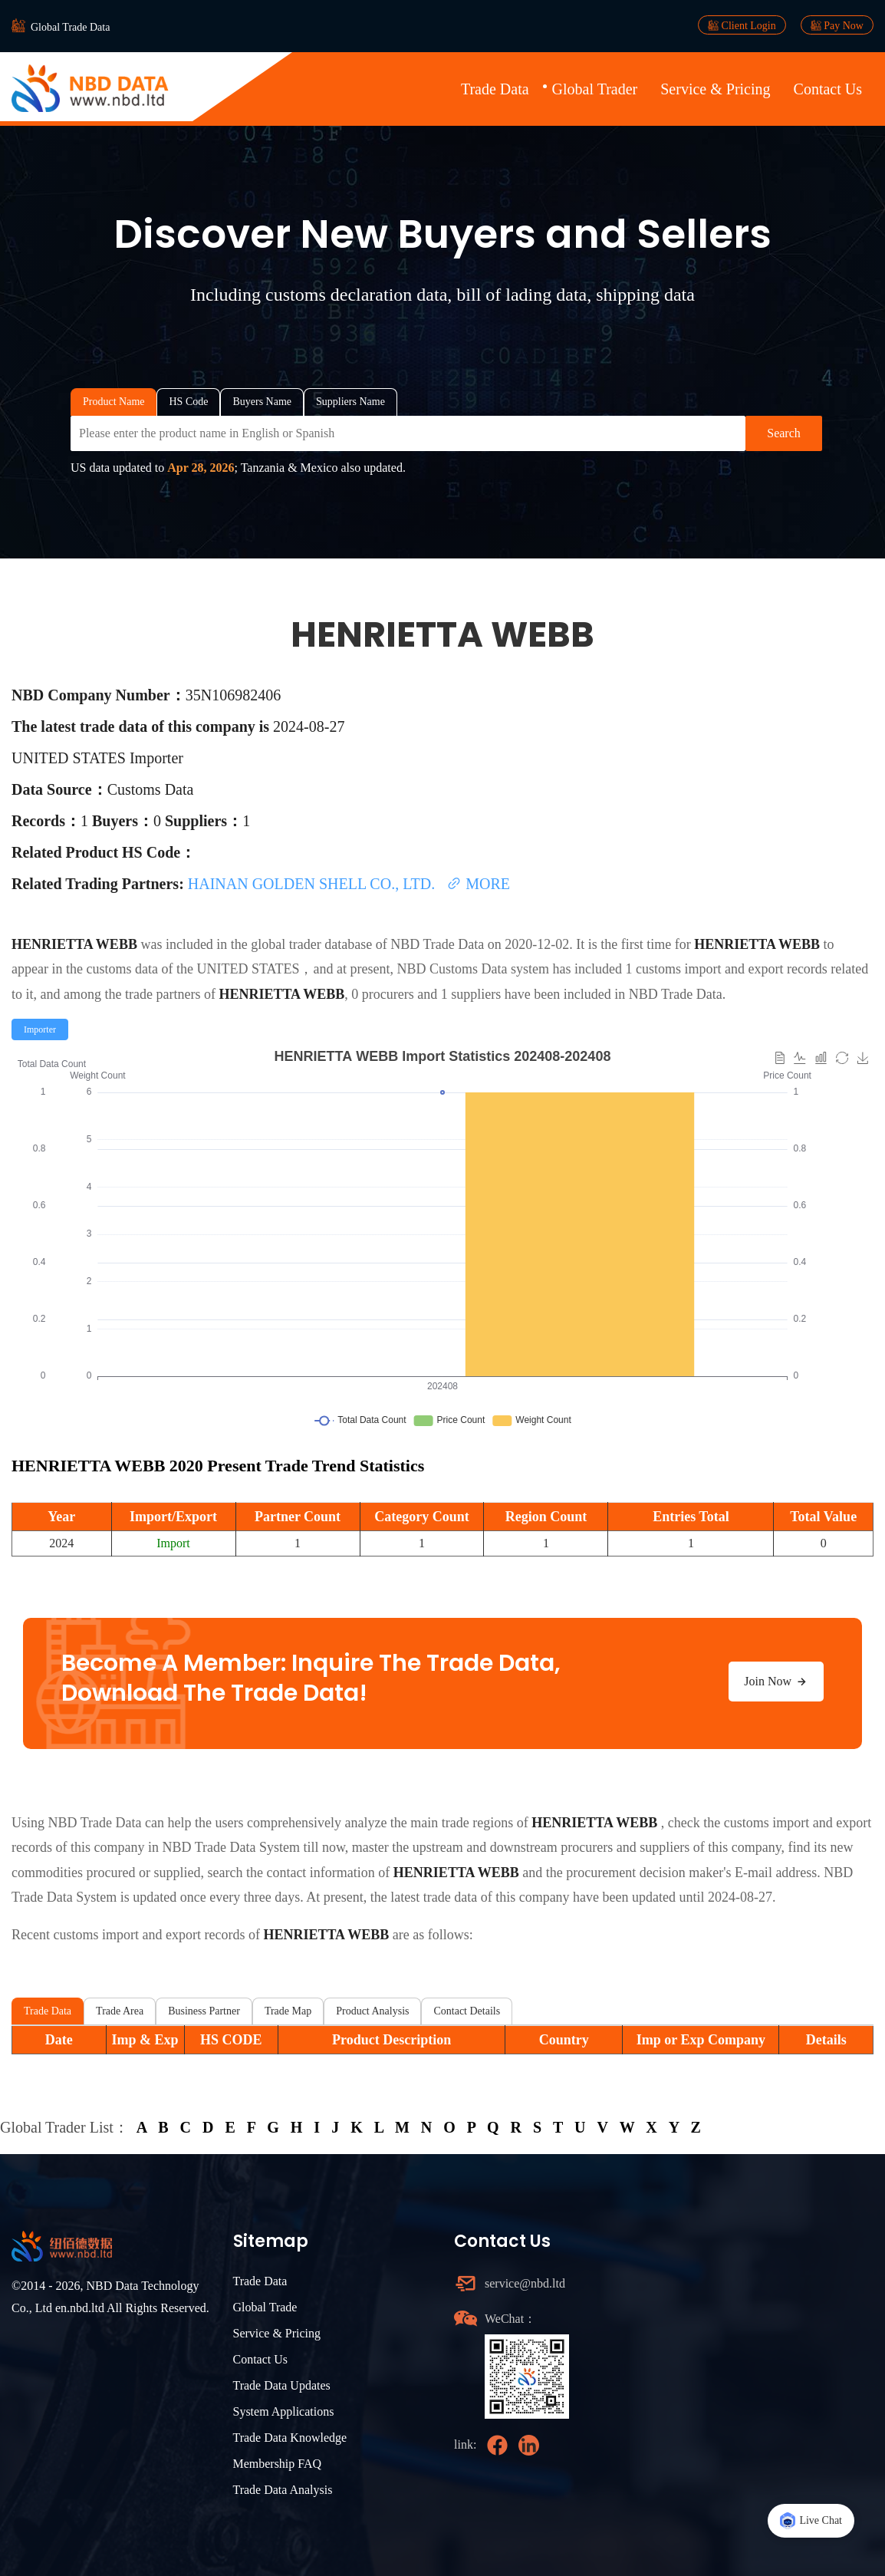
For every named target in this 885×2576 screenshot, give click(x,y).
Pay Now (837, 25)
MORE (478, 883)
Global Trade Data (70, 27)
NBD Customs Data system (472, 969)
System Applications (283, 2411)
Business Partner (204, 2011)
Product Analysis (372, 2011)
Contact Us (828, 89)
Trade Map (288, 2011)
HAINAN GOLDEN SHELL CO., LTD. (313, 883)
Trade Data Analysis (283, 2489)
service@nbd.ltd (525, 2283)
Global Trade (265, 2307)
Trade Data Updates (282, 2385)
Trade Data (495, 89)
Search (784, 433)
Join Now (776, 1681)
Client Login (742, 25)
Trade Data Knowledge (290, 2437)
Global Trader (595, 89)
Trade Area (119, 2011)
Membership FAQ (277, 2463)
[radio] (40, 1029)
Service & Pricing (715, 89)
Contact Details (466, 2011)
